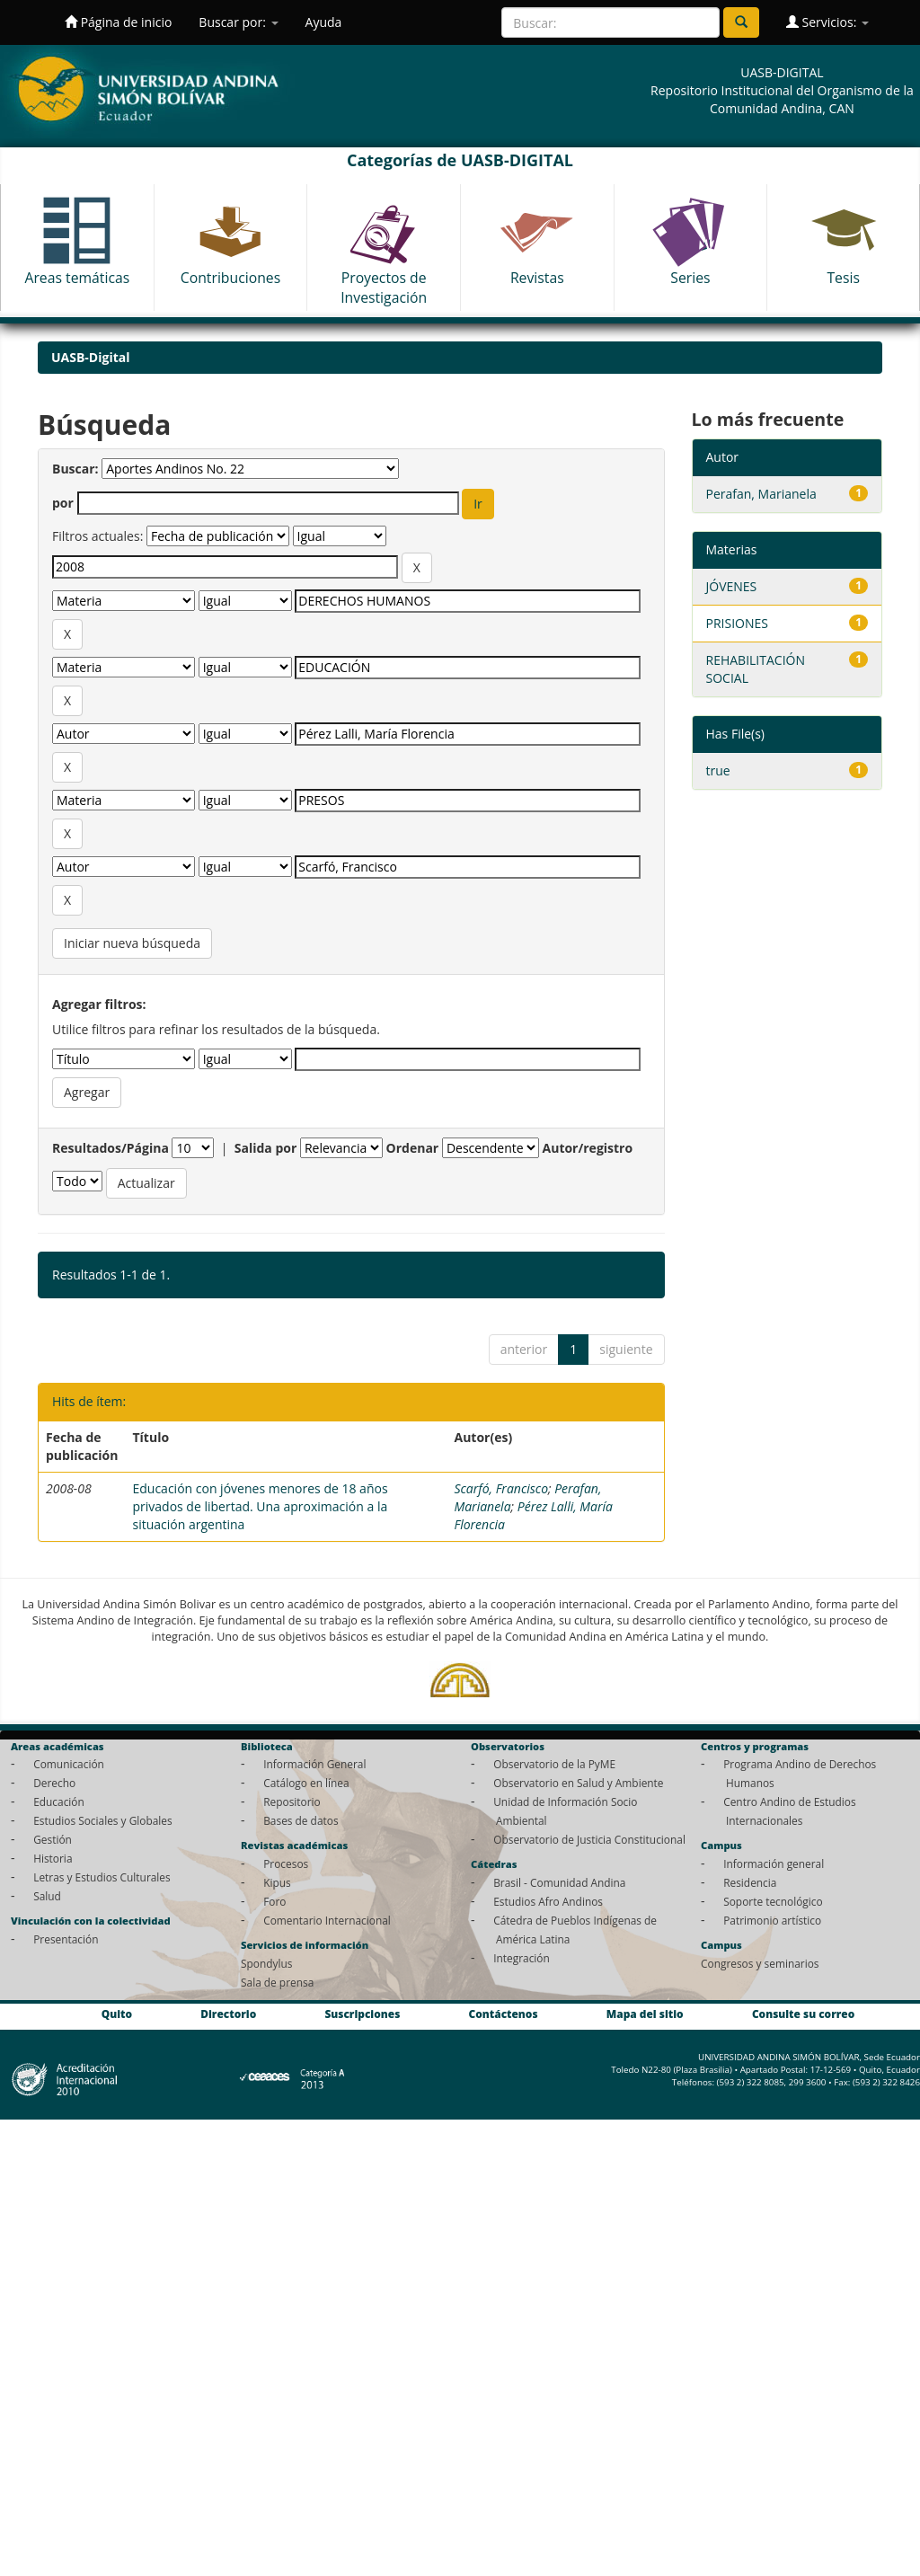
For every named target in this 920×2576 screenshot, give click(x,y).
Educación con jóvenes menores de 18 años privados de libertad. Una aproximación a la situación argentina (259, 1506)
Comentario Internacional (327, 1920)
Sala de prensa (277, 1982)
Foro (274, 1901)
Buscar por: (238, 22)
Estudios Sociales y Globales (102, 1820)
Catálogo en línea (306, 1782)
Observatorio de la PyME (554, 1764)
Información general (773, 1863)
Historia (52, 1858)
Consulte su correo (803, 2014)
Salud (47, 1896)
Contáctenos (503, 2014)
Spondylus (266, 1963)
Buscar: (75, 468)
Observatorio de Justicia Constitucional (589, 1839)
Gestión (52, 1839)
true (718, 770)
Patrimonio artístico (772, 1920)
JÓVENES (731, 586)
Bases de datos (300, 1820)
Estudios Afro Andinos (548, 1901)
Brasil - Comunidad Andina (559, 1882)
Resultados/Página (110, 1147)
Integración (521, 1958)
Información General (314, 1764)
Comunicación (68, 1764)
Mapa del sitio (645, 2014)
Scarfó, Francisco (501, 1488)
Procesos (285, 1863)
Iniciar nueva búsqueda (132, 943)
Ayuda (323, 22)
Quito (117, 2014)
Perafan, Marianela (761, 493)
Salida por (265, 1147)
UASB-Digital (90, 357)
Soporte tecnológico (772, 1901)
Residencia (749, 1882)
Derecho (54, 1782)
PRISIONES (737, 623)
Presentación (65, 1939)
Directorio (228, 2014)
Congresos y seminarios (759, 1963)
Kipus (277, 1882)
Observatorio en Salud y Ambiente (578, 1782)
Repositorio (292, 1801)
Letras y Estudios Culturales (102, 1877)
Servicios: (827, 22)
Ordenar (412, 1147)
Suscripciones (362, 2014)
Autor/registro (588, 1147)
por (63, 502)
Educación (58, 1801)
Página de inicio (118, 22)
